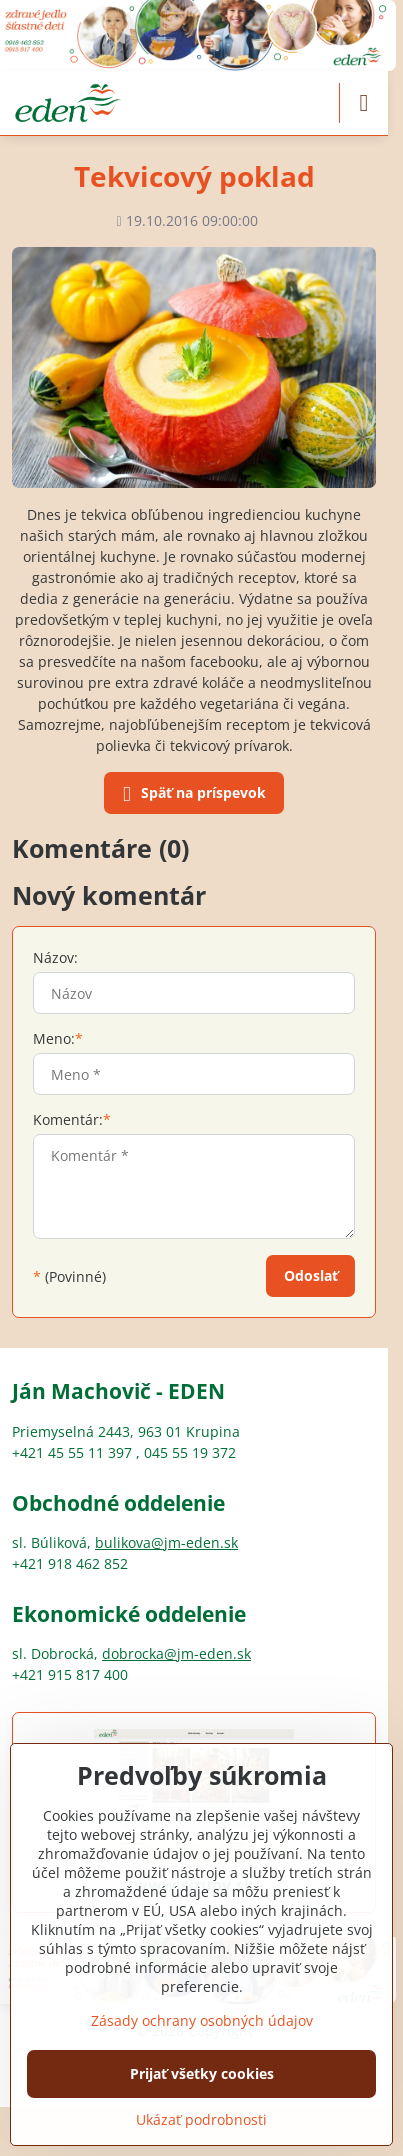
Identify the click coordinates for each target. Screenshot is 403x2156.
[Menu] (364, 103)
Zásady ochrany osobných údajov (202, 2020)
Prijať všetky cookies (202, 2073)
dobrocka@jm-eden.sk (176, 1653)
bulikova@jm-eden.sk (166, 1542)
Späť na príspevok (191, 794)
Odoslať (311, 1275)
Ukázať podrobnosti (201, 2119)
